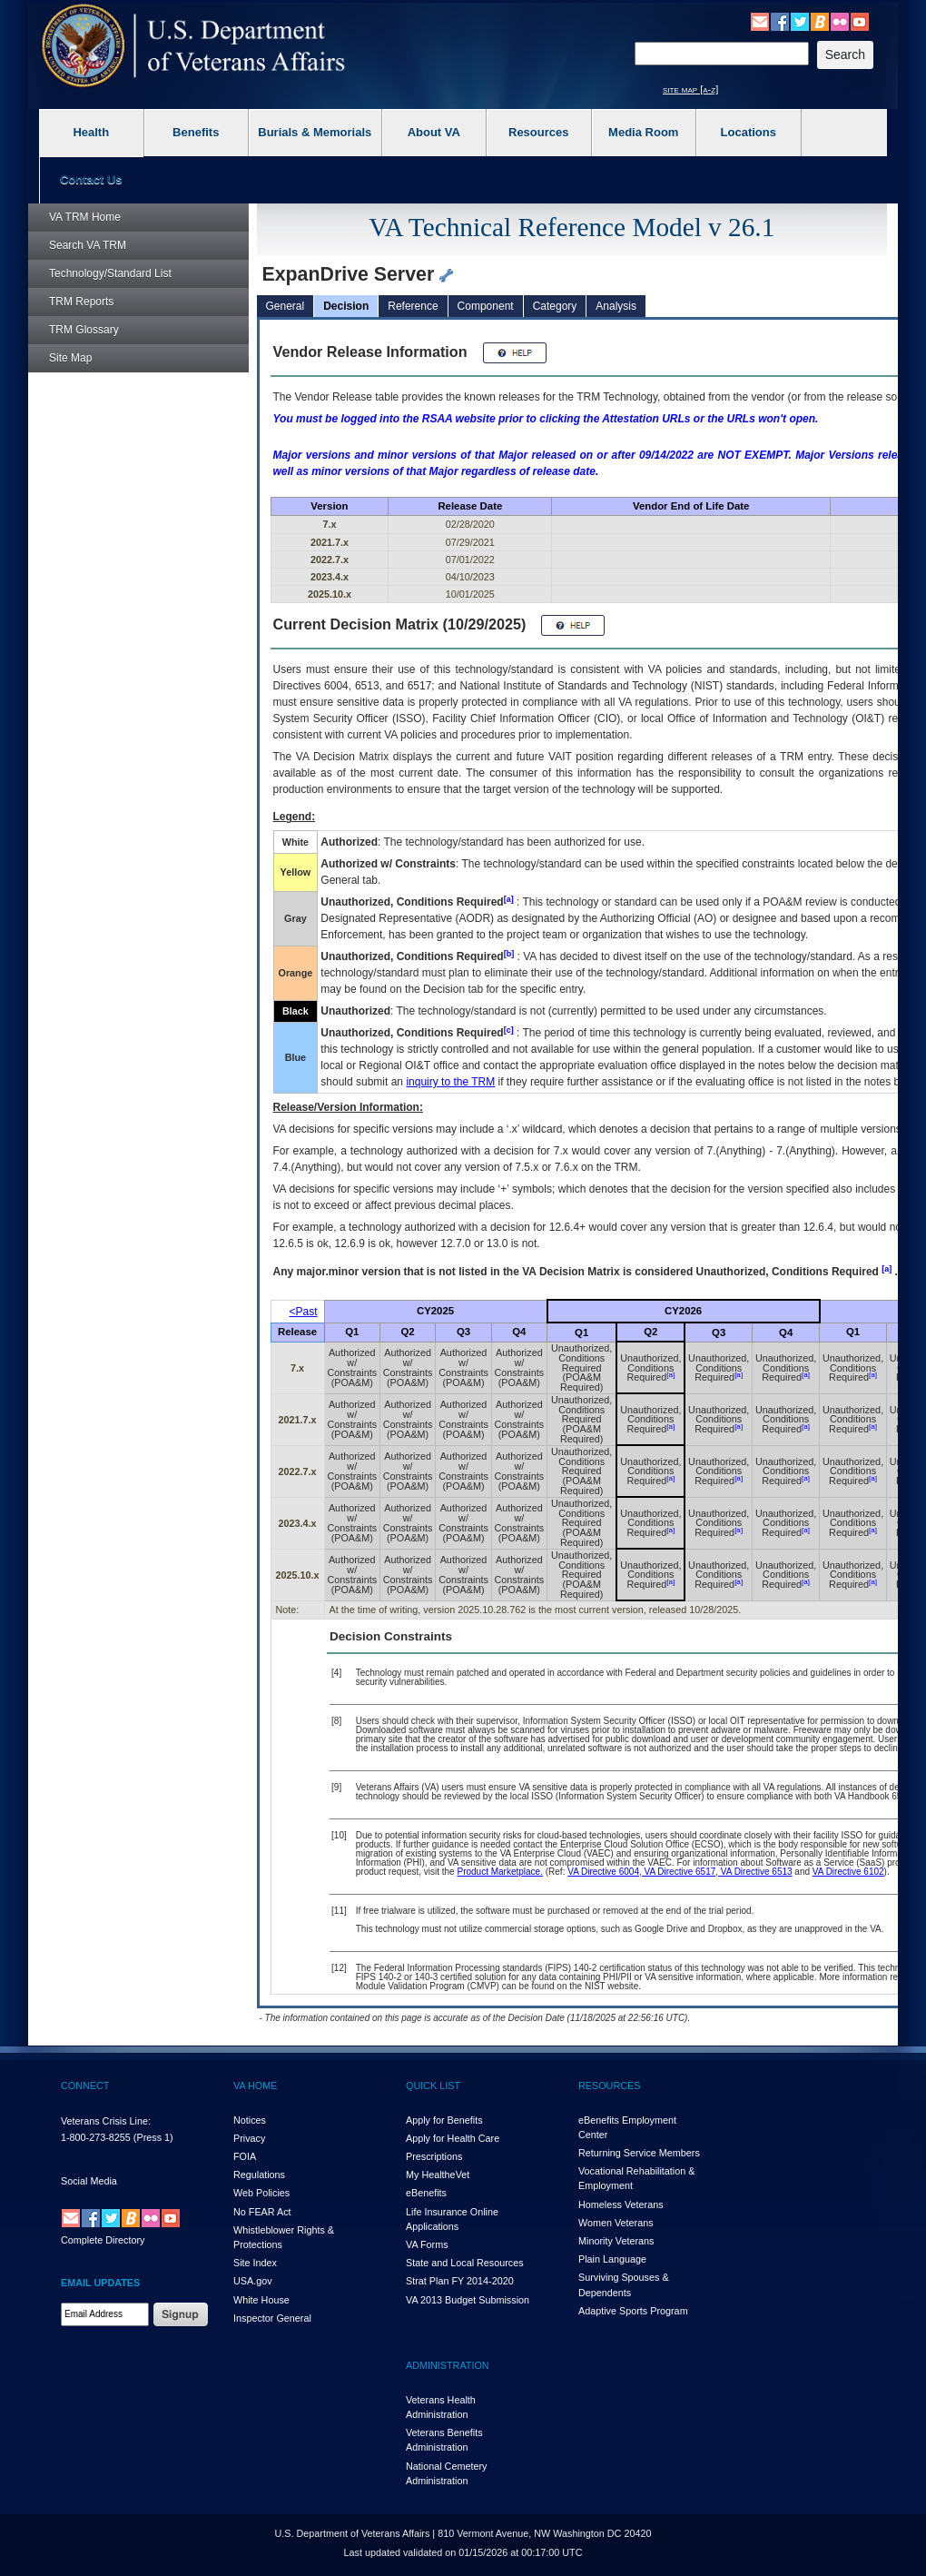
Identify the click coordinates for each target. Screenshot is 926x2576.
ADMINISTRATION (447, 2365)
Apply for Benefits (444, 2120)
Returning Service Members (639, 2152)
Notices (249, 2120)
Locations (748, 132)
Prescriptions (434, 2156)
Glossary (84, 329)
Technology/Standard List (110, 273)
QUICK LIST (433, 2085)
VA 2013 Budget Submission (467, 2299)
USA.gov (252, 2280)
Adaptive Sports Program (633, 2310)
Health (91, 132)
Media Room (643, 132)
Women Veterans (616, 2222)
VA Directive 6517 (679, 1872)
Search (87, 245)
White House (261, 2299)
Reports (81, 301)
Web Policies (261, 2192)
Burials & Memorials (314, 132)
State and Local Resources (465, 2262)
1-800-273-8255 (96, 2137)
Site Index (255, 2262)
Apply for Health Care (452, 2138)
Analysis (616, 306)
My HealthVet (437, 2174)
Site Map (70, 358)
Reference (413, 306)
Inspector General (272, 2318)
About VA (434, 132)
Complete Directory (102, 2239)
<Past (304, 1311)
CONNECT (85, 2085)
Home (85, 217)
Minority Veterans (616, 2240)
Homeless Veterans (621, 2204)
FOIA (244, 2156)
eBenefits (426, 2192)
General (285, 306)
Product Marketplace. (500, 1872)
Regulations (259, 2174)
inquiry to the (450, 1081)
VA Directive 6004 (603, 1872)
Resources (538, 132)
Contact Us (91, 179)
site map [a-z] (690, 89)
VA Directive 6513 (755, 1872)
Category (555, 306)
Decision (346, 306)
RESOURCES (609, 2085)
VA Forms (427, 2244)
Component (486, 306)
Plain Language (612, 2259)
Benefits (195, 132)
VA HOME (255, 2085)
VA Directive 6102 (848, 1872)
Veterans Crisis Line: (106, 2120)
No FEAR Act (262, 2211)
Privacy (249, 2138)
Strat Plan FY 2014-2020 (460, 2280)
